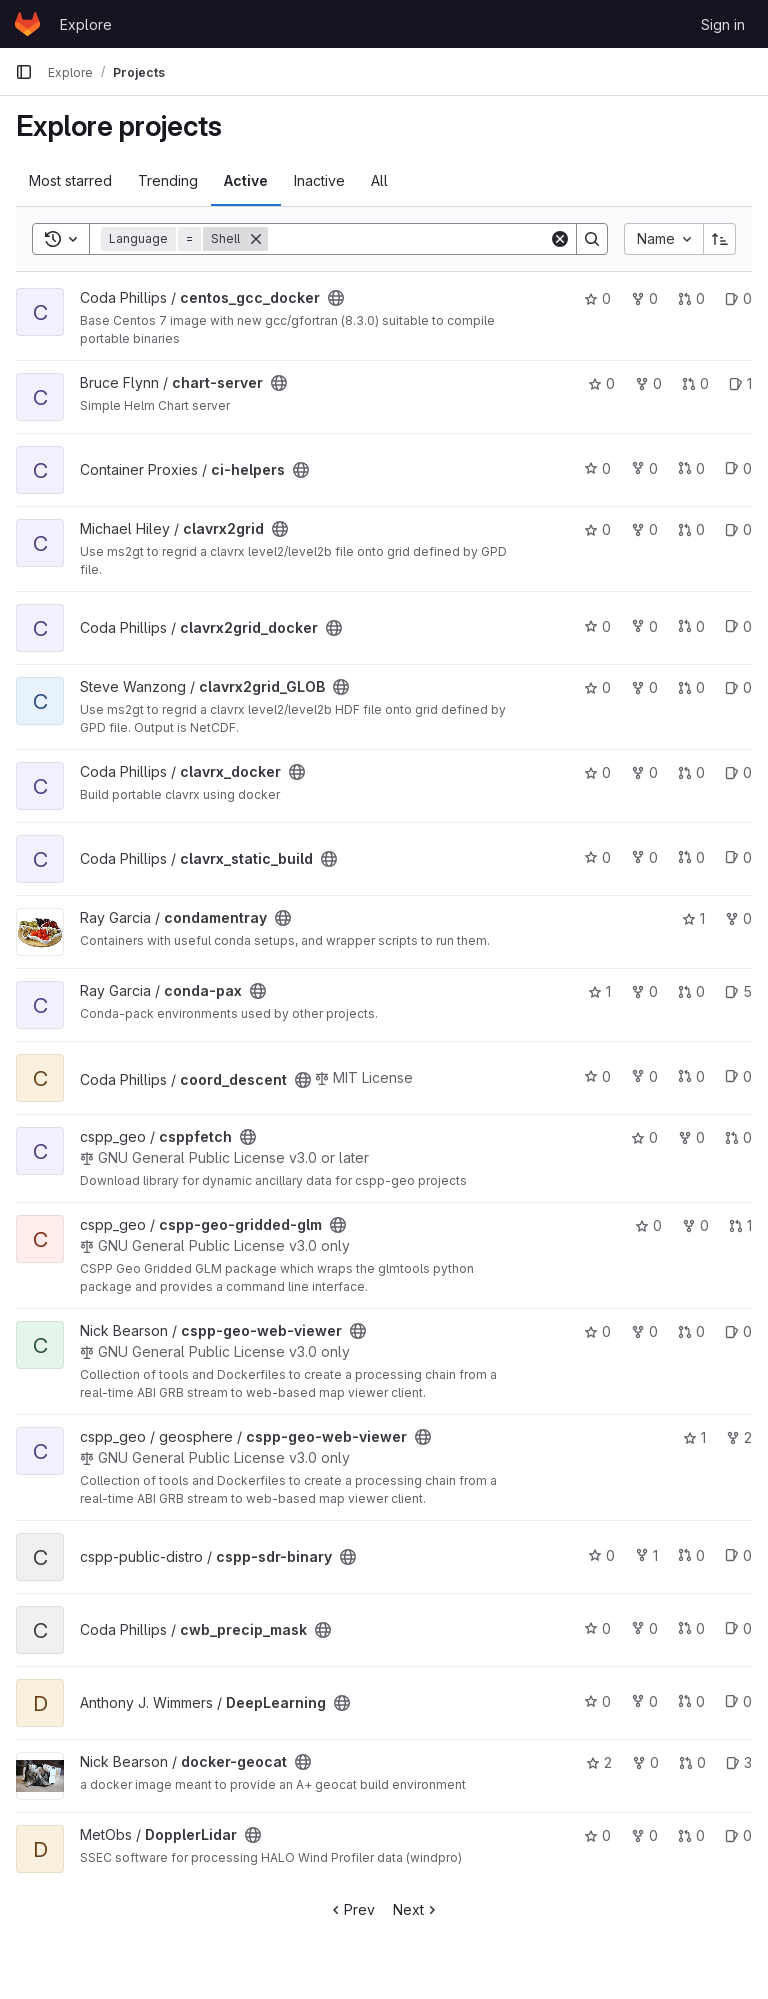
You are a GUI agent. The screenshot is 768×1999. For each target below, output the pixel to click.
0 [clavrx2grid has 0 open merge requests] (691, 529)
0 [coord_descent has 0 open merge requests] (691, 1076)
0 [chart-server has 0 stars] (601, 383)
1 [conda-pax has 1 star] (599, 991)
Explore (86, 24)
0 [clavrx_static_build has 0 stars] (597, 857)
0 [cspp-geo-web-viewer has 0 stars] (597, 1331)
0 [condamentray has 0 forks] (738, 918)
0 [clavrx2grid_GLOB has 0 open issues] (738, 687)
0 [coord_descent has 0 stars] (597, 1076)
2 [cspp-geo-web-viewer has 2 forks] (739, 1437)
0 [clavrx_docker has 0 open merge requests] (691, 772)
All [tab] (379, 180)
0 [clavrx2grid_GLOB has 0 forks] (644, 687)
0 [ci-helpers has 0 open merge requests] (691, 468)
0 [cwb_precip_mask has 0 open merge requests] (691, 1628)
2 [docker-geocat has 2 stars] (599, 1762)
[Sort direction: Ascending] (720, 239)
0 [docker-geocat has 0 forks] (645, 1762)
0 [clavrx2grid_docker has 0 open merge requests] (691, 626)
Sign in (723, 24)
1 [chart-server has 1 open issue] (740, 383)
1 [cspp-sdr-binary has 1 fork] (646, 1555)
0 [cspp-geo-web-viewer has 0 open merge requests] (691, 1331)
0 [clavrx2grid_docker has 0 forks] (644, 626)
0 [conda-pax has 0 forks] (644, 991)
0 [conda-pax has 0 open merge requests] (691, 991)
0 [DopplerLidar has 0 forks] (644, 1835)
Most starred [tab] (70, 180)
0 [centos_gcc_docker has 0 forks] (644, 298)
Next (416, 1909)
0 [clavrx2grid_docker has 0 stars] (597, 626)
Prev (351, 1909)
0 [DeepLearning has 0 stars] (597, 1701)
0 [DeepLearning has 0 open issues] (738, 1701)
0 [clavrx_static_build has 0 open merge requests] (691, 857)
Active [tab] (246, 180)
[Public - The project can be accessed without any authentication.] (336, 298)
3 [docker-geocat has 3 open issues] (739, 1762)
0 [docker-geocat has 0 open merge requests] (692, 1762)
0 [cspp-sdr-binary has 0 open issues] (738, 1555)
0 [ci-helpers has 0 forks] (644, 468)
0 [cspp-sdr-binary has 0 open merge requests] (691, 1555)
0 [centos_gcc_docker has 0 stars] (597, 298)
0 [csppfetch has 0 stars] (644, 1137)
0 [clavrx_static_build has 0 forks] (644, 857)
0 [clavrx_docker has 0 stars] (597, 772)
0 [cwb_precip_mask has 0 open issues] (738, 1628)
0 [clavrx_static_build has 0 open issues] (738, 857)
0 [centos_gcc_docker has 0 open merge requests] (691, 298)
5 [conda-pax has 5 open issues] (738, 991)
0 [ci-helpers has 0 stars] (597, 468)
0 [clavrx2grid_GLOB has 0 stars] (597, 687)
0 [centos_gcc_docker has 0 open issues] (738, 298)
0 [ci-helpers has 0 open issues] (738, 468)
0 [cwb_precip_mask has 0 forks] (644, 1628)
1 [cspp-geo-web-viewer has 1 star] (694, 1437)
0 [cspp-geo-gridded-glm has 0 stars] (648, 1225)
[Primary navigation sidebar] (24, 72)
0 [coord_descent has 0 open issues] (738, 1076)
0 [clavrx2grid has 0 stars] (597, 529)
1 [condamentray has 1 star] (693, 918)
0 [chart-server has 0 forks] (648, 383)
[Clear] (560, 239)
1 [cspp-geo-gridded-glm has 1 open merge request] (740, 1225)
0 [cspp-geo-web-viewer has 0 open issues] (738, 1331)
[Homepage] (27, 24)
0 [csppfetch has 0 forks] (691, 1137)
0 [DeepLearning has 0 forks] (644, 1701)
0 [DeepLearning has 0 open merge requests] (691, 1701)
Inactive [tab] (319, 180)
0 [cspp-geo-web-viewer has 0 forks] (644, 1331)
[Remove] (256, 239)
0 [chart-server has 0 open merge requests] (695, 383)
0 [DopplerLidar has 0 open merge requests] (691, 1835)
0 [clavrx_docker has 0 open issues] (738, 772)
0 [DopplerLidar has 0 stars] (597, 1835)
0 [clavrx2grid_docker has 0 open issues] (738, 626)
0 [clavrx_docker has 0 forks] (644, 772)
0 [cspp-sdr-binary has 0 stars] (601, 1555)
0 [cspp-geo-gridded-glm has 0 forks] (695, 1225)
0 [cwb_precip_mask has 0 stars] (597, 1628)
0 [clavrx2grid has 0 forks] (644, 529)
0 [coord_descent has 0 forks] (644, 1076)
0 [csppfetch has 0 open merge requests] (738, 1137)
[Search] (408, 239)
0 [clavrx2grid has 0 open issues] (738, 529)
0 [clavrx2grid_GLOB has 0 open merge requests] (691, 687)
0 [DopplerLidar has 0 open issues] (738, 1835)
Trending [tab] (168, 180)
